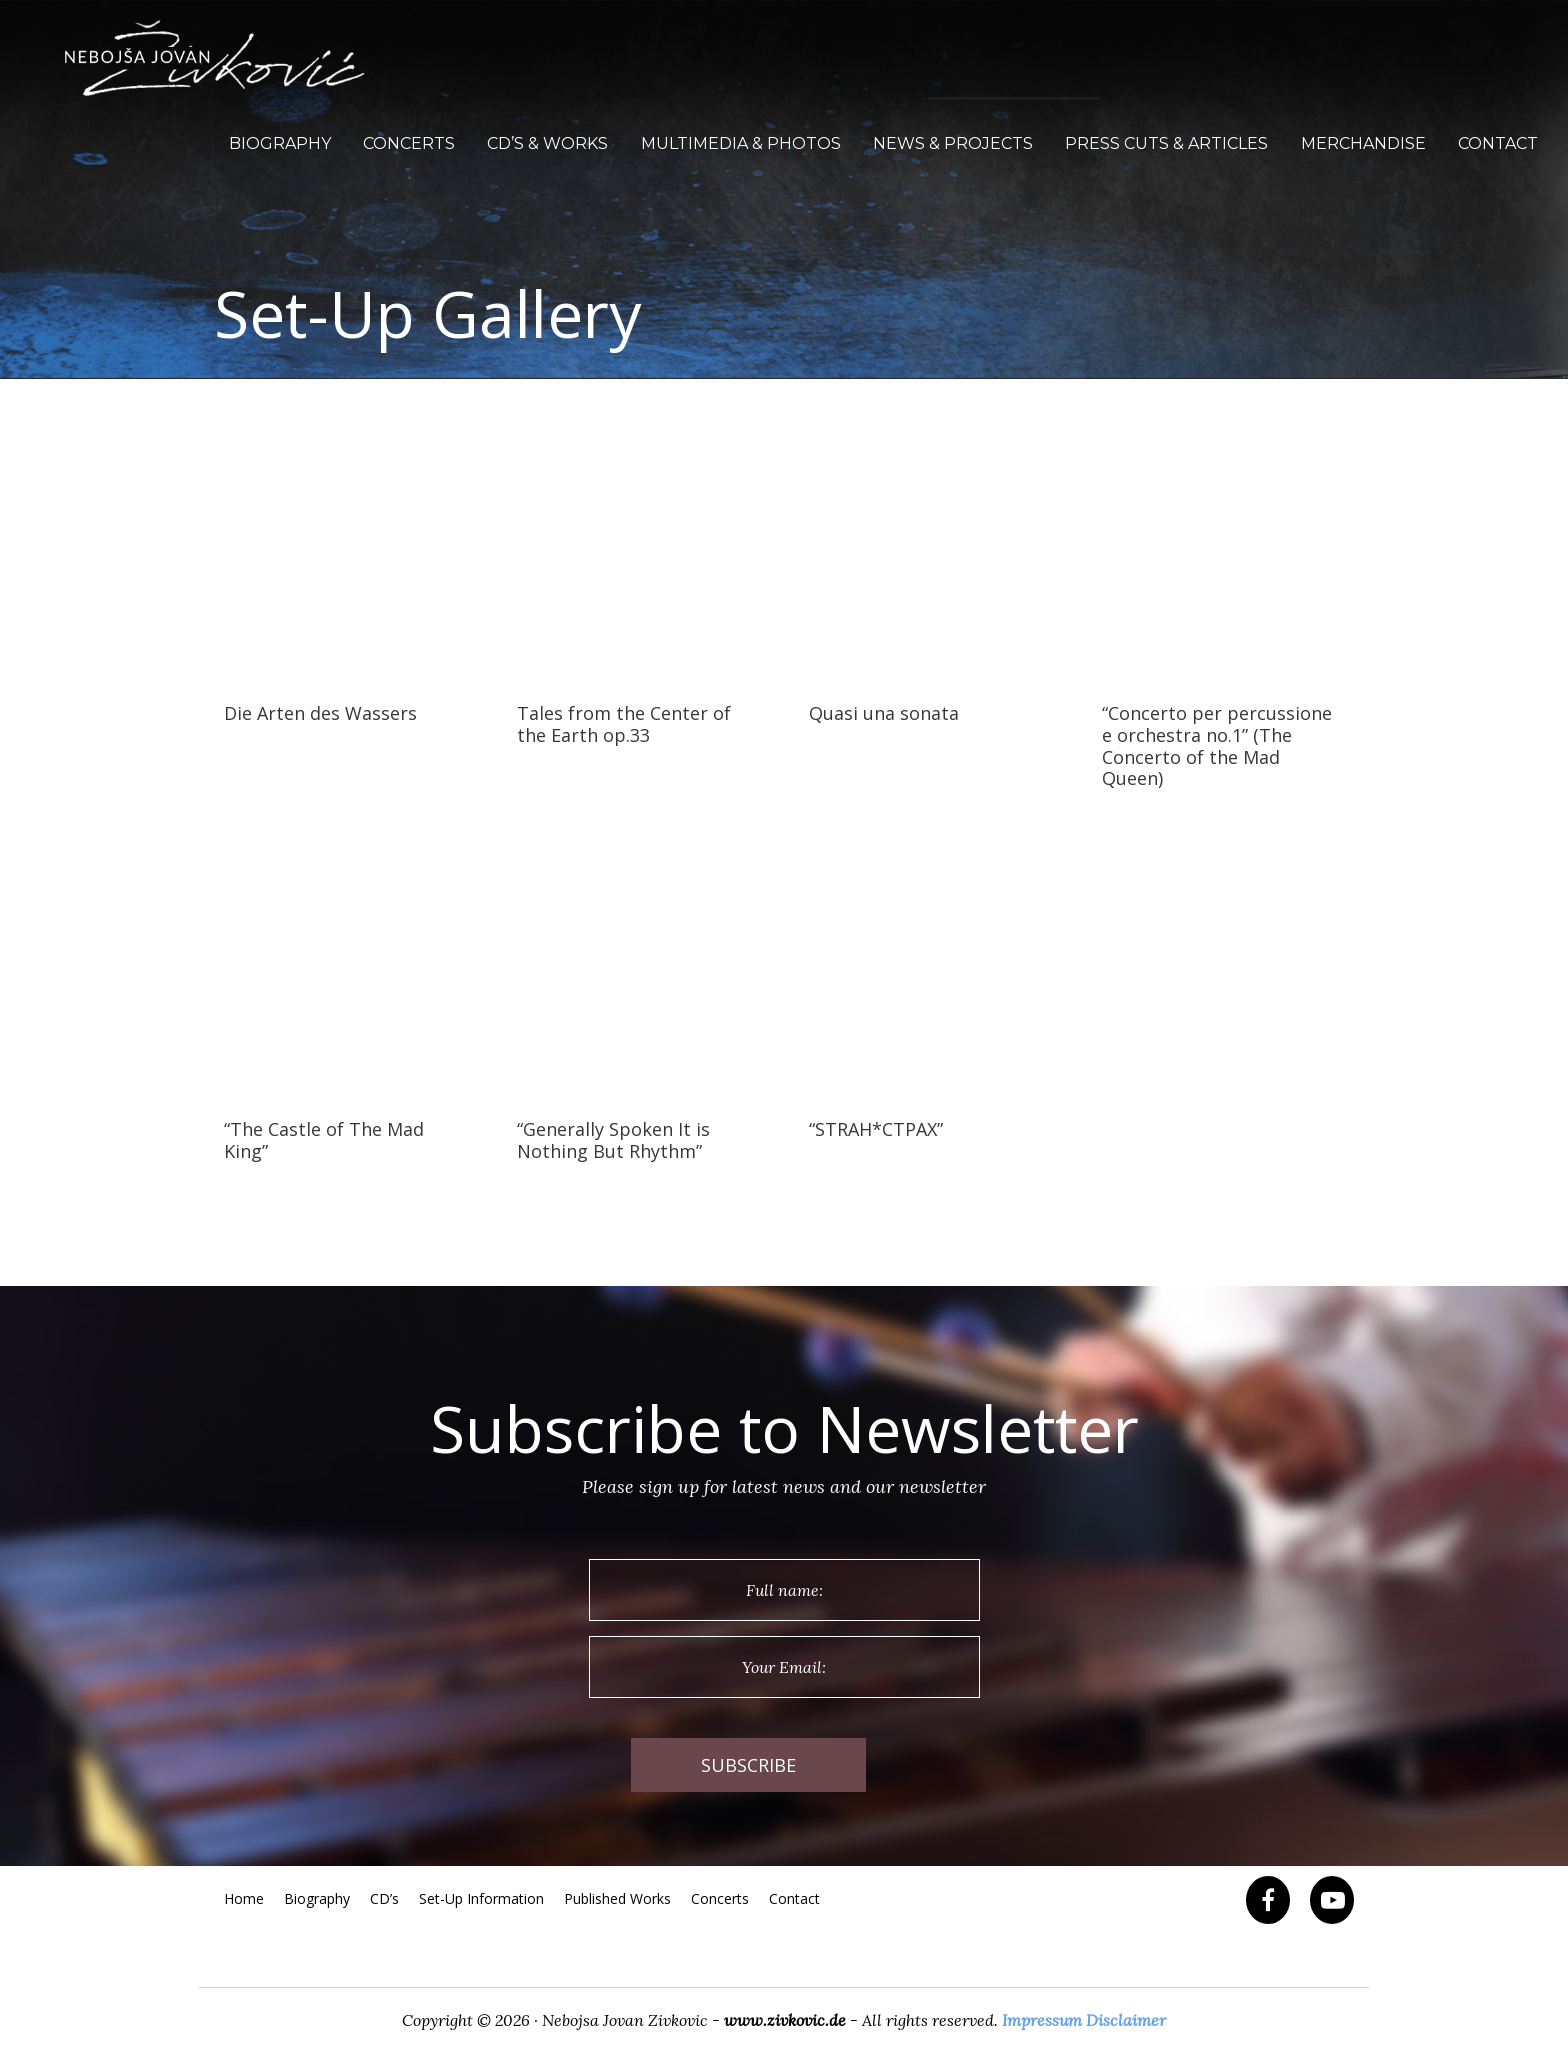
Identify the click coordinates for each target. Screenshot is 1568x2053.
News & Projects (960, 143)
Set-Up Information (481, 1898)
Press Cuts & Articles (1171, 143)
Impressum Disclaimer (1084, 2020)
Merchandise (1365, 143)
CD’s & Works (559, 143)
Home (244, 1898)
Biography (296, 143)
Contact (1498, 143)
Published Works (617, 1898)
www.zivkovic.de (785, 2020)
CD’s (384, 1898)
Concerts (423, 143)
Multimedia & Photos (750, 143)
